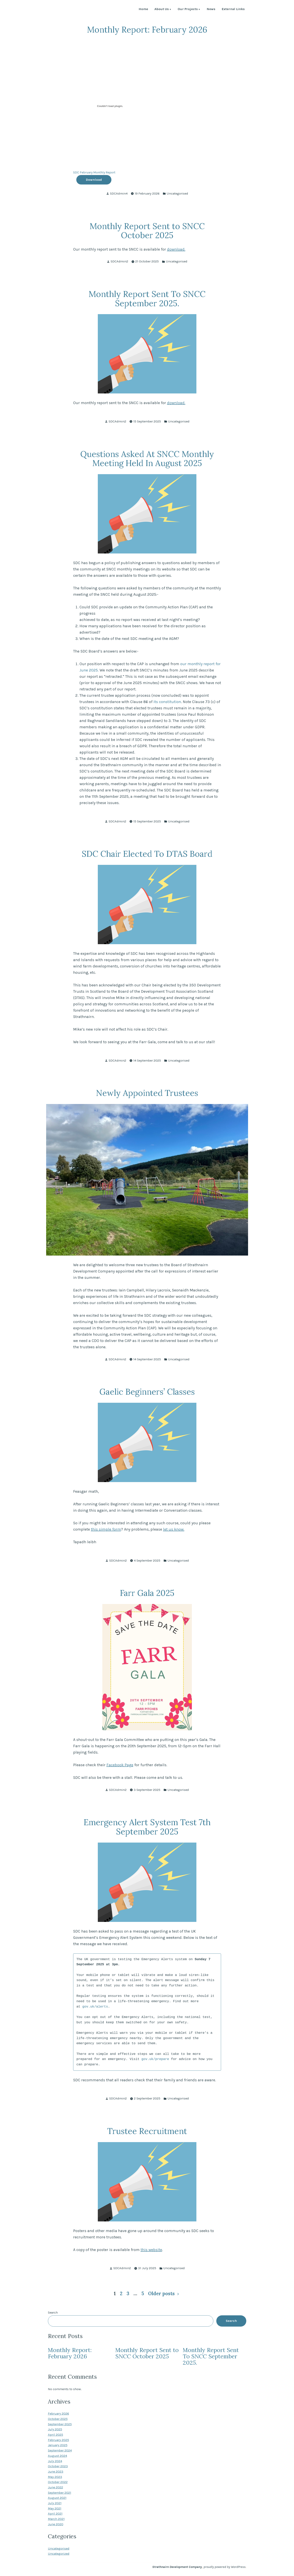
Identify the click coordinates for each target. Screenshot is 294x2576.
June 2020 (55, 2524)
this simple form (106, 1529)
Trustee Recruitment (147, 2131)
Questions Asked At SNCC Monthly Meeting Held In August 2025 (147, 458)
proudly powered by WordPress (224, 2567)
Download (94, 180)
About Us (161, 9)
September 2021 (59, 2493)
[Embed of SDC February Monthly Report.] (110, 106)
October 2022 (58, 2482)
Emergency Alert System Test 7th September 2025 (147, 1827)
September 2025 (60, 2424)
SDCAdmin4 (119, 193)
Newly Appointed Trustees (147, 1093)
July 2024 (55, 2461)
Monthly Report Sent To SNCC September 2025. (147, 298)
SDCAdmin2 (119, 261)
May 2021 (54, 2508)
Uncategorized (58, 2553)
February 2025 (58, 2440)
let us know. (173, 1529)
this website (151, 2249)
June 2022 (55, 2487)
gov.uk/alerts (95, 2006)
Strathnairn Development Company (177, 2567)
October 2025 (58, 2419)
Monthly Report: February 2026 (147, 29)
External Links (233, 9)
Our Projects (188, 9)
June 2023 (55, 2471)
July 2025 (55, 2429)
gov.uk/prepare (155, 2059)
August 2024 (57, 2456)
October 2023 (58, 2466)
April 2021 (55, 2513)
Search (53, 2312)
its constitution (167, 701)
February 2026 (58, 2413)
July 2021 (55, 2503)
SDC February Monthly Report (94, 172)
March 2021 (56, 2519)
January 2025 (57, 2445)
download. (176, 249)
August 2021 (57, 2498)
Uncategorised (177, 193)
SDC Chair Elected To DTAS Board (147, 853)
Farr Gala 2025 (147, 1593)
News (211, 9)
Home (143, 9)
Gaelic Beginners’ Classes (147, 1391)
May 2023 (55, 2477)
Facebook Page (119, 1765)
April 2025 (55, 2434)
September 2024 (60, 2450)
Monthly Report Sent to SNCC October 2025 (147, 231)
